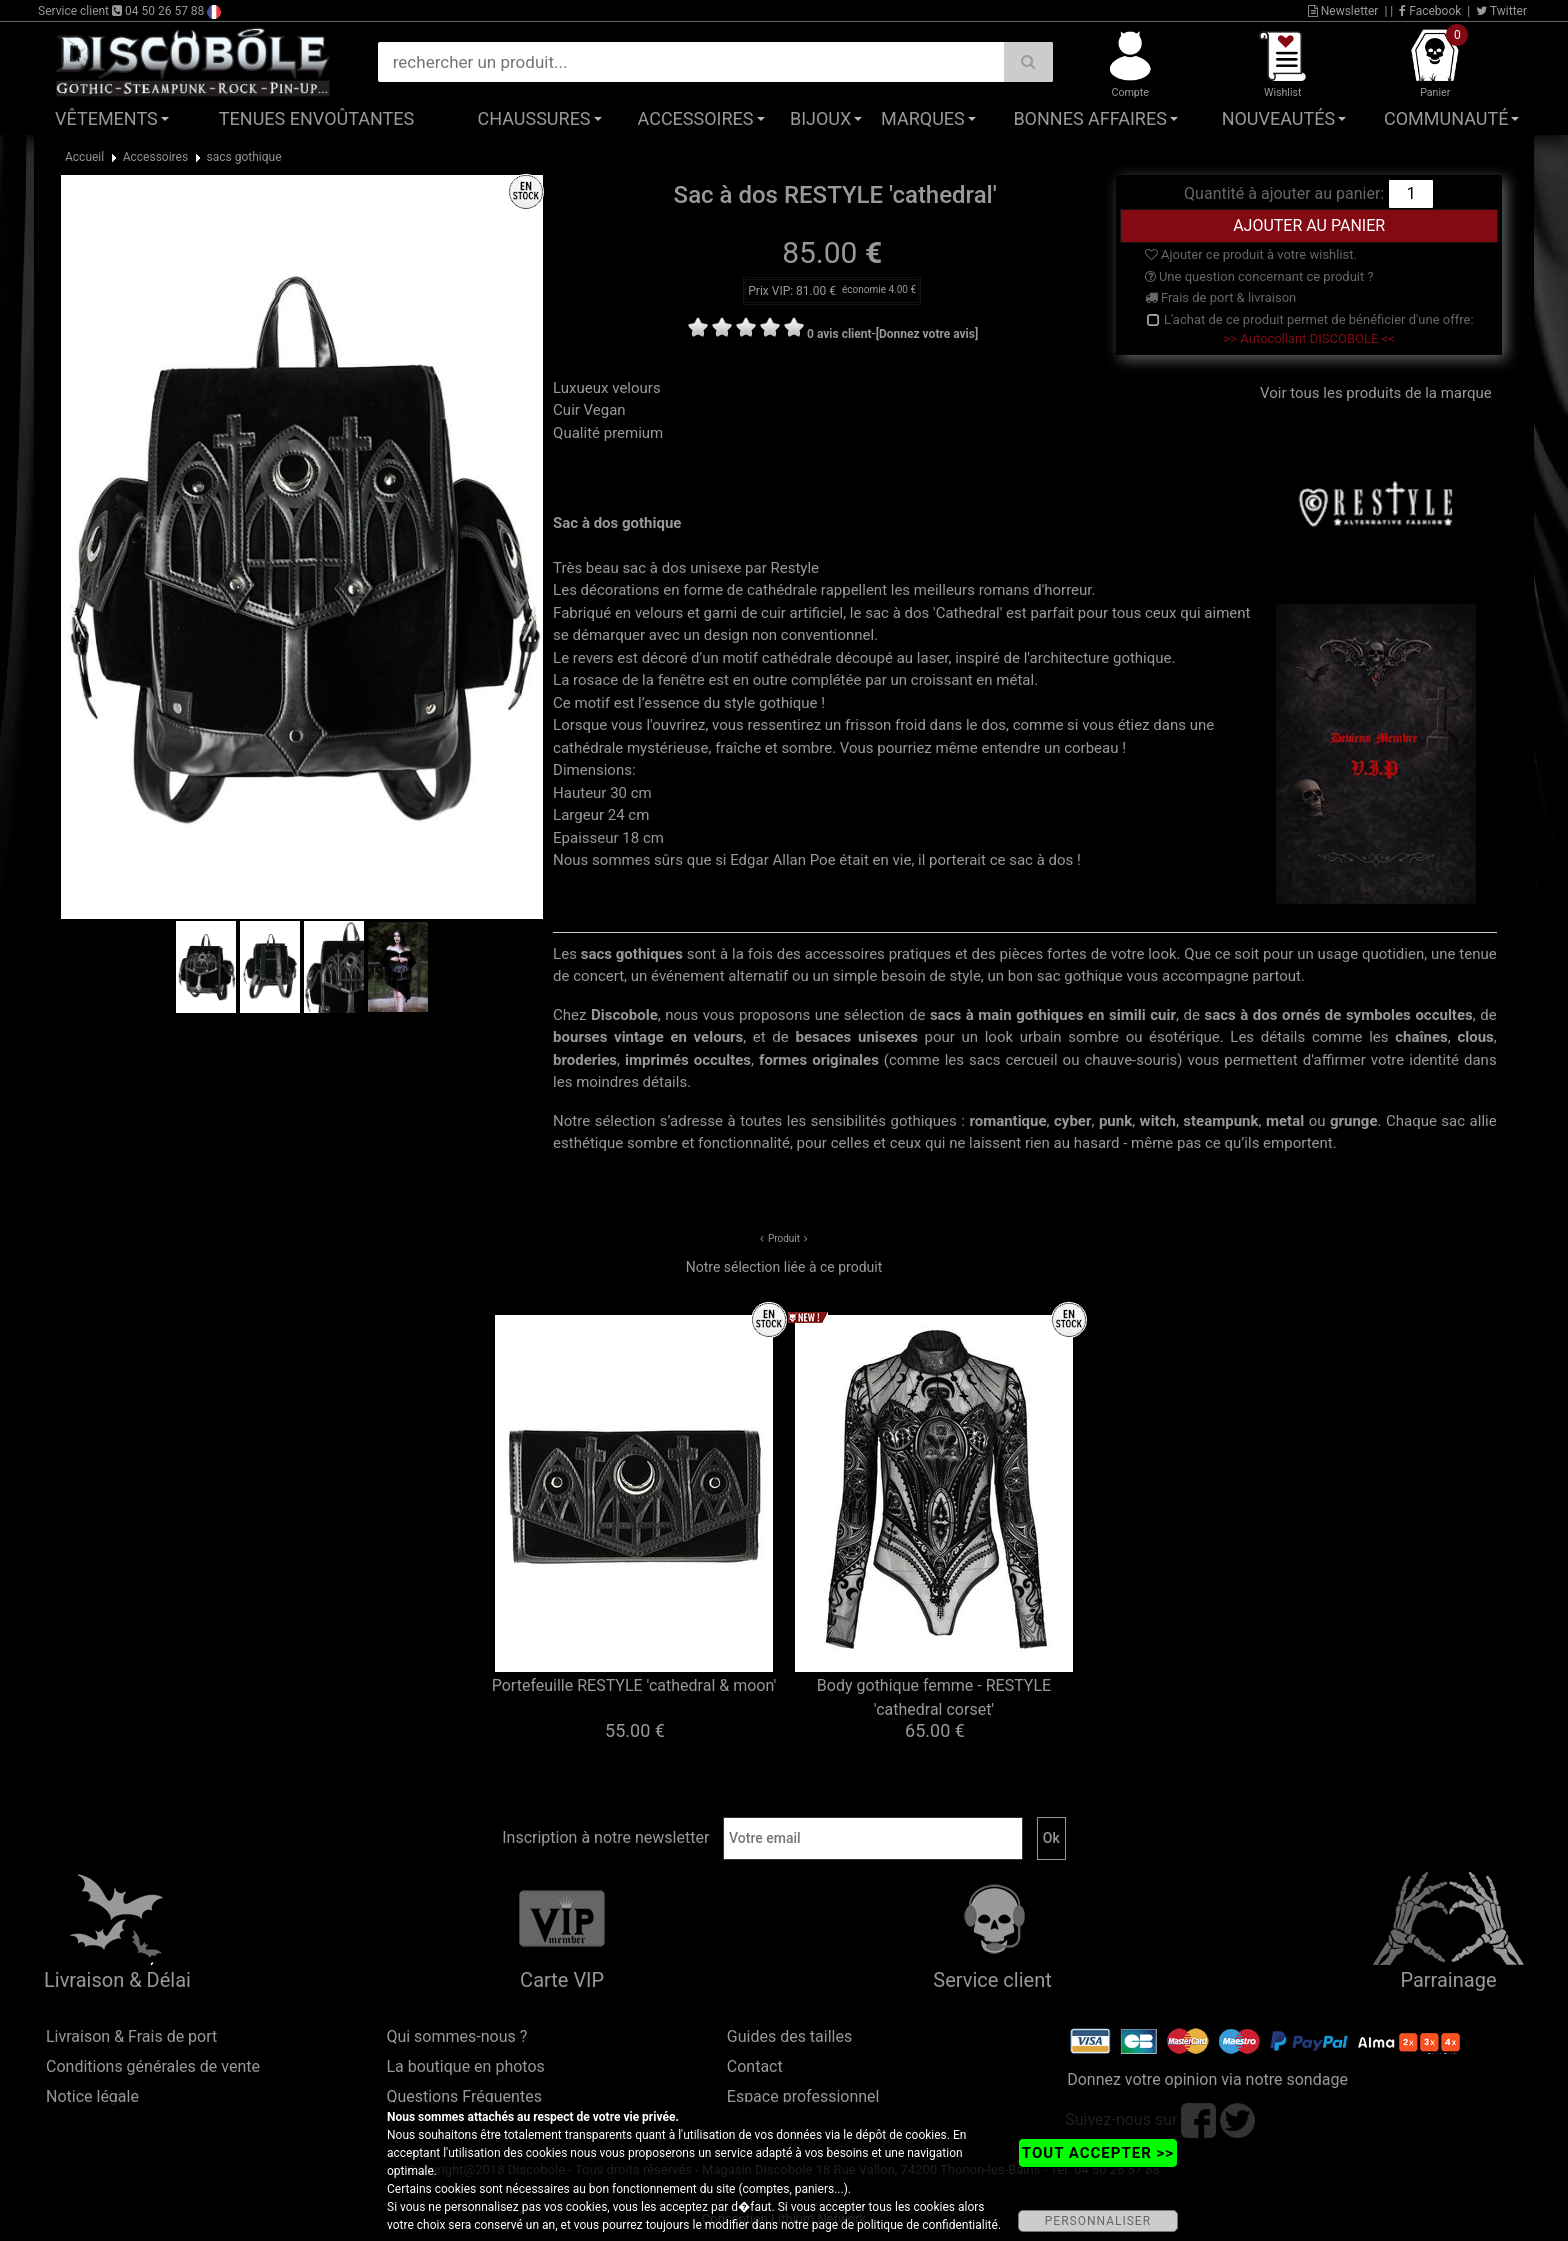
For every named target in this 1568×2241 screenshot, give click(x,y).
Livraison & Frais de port (131, 2036)
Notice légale (92, 2096)
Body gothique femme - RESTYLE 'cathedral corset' (934, 1697)
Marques (923, 118)
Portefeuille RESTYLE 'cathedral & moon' (634, 1685)
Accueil (84, 157)
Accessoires (696, 118)
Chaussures (534, 118)
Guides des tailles (789, 2036)
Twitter (1501, 11)
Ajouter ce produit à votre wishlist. (1251, 254)
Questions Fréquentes (464, 2096)
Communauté (1446, 118)
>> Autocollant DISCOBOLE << (1309, 338)
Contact (755, 2066)
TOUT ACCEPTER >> (1098, 2153)
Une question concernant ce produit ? (1259, 276)
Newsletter (1343, 11)
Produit (784, 1238)
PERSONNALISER (1098, 2221)
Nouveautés (1279, 118)
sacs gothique (244, 157)
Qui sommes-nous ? (456, 2036)
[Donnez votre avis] (927, 334)
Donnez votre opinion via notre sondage (1207, 2079)
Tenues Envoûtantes (316, 118)
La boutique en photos (465, 2066)
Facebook (1430, 11)
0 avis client (839, 334)
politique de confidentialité (927, 2225)
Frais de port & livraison (1221, 297)
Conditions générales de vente (153, 2066)
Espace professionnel (803, 2096)
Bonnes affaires (1089, 118)
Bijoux (820, 118)
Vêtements (106, 118)
